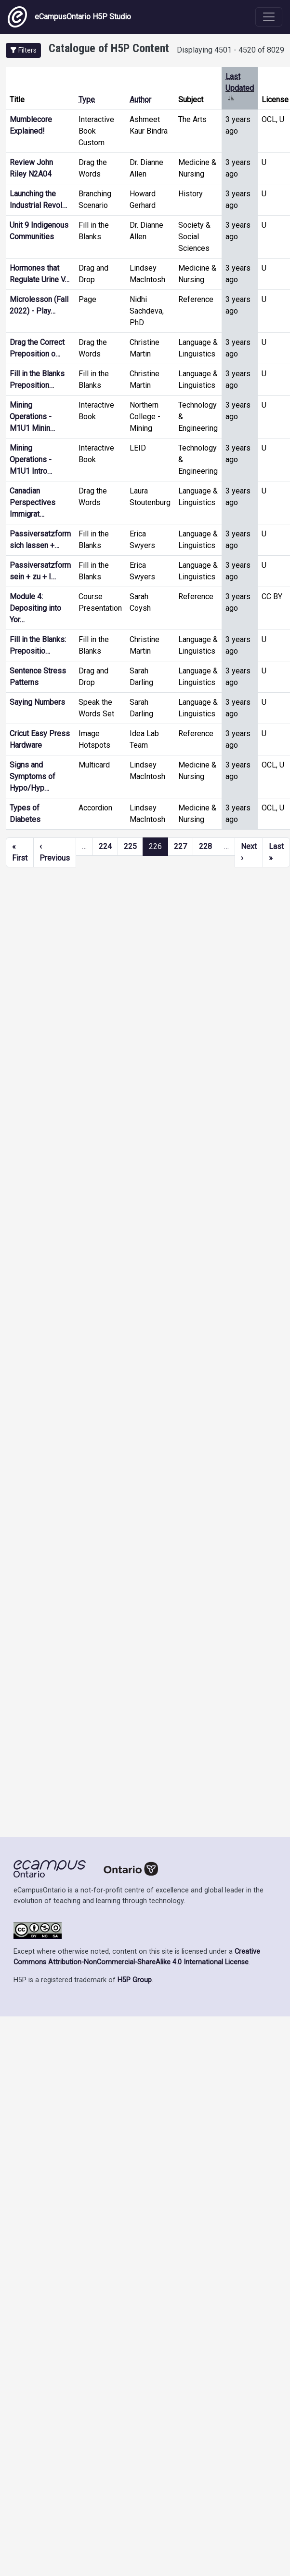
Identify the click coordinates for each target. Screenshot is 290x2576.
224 (105, 846)
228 (205, 846)
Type (87, 99)
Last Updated (239, 88)
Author (140, 99)
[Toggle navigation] (268, 17)
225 (130, 846)
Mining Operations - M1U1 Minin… (32, 416)
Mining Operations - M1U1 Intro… (31, 459)
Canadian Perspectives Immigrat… (32, 502)
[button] (23, 50)
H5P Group (135, 1980)
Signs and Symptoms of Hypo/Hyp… (32, 776)
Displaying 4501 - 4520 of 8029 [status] (230, 50)
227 (180, 846)
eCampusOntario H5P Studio (69, 16)
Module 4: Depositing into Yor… (35, 608)
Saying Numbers (37, 702)
